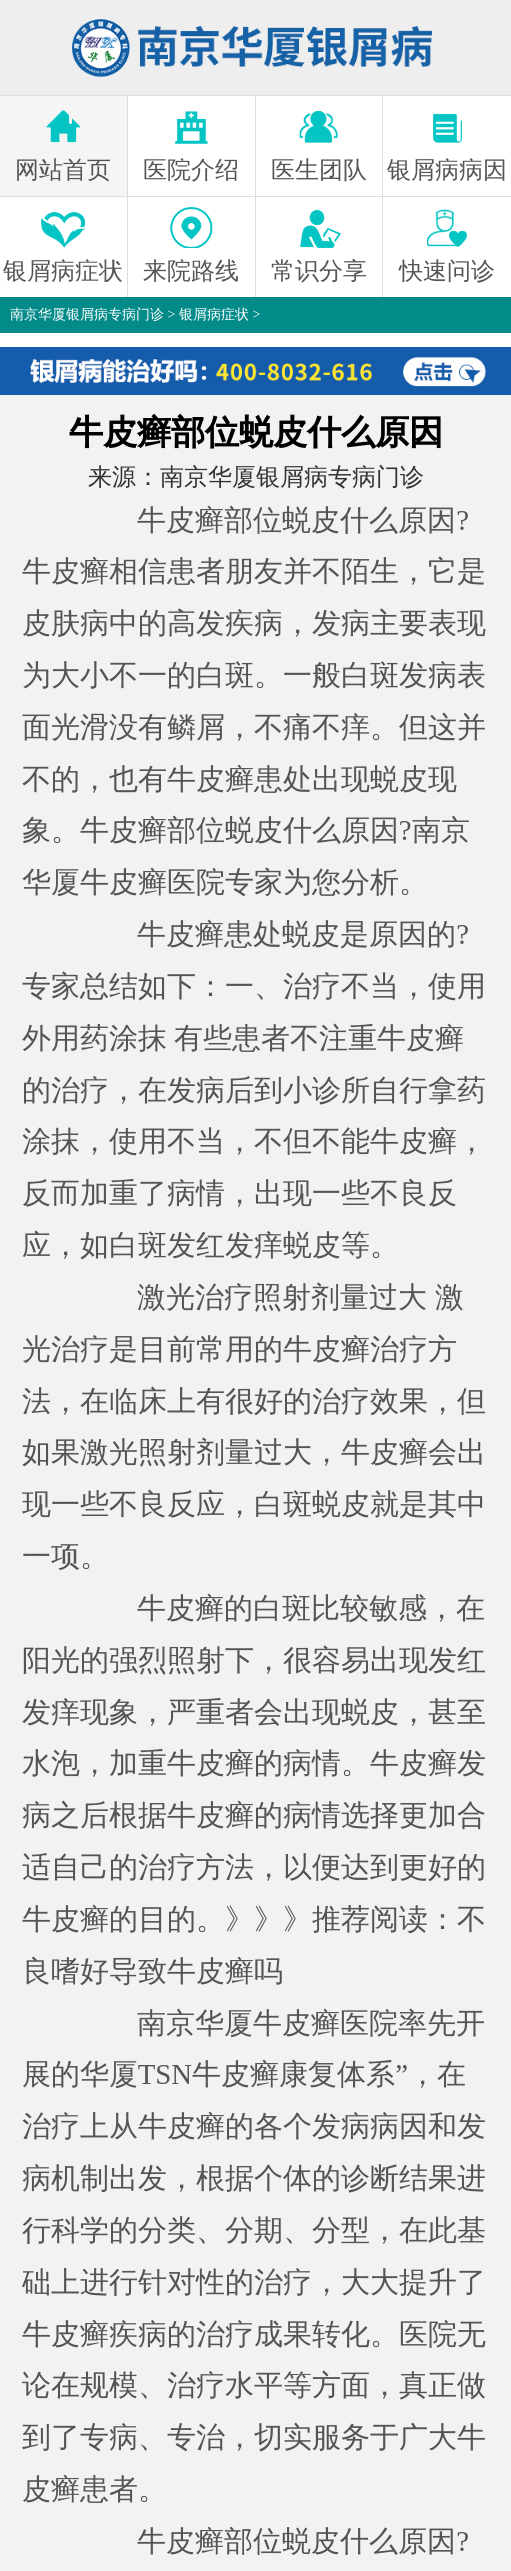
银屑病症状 (214, 314)
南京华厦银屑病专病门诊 (87, 314)
